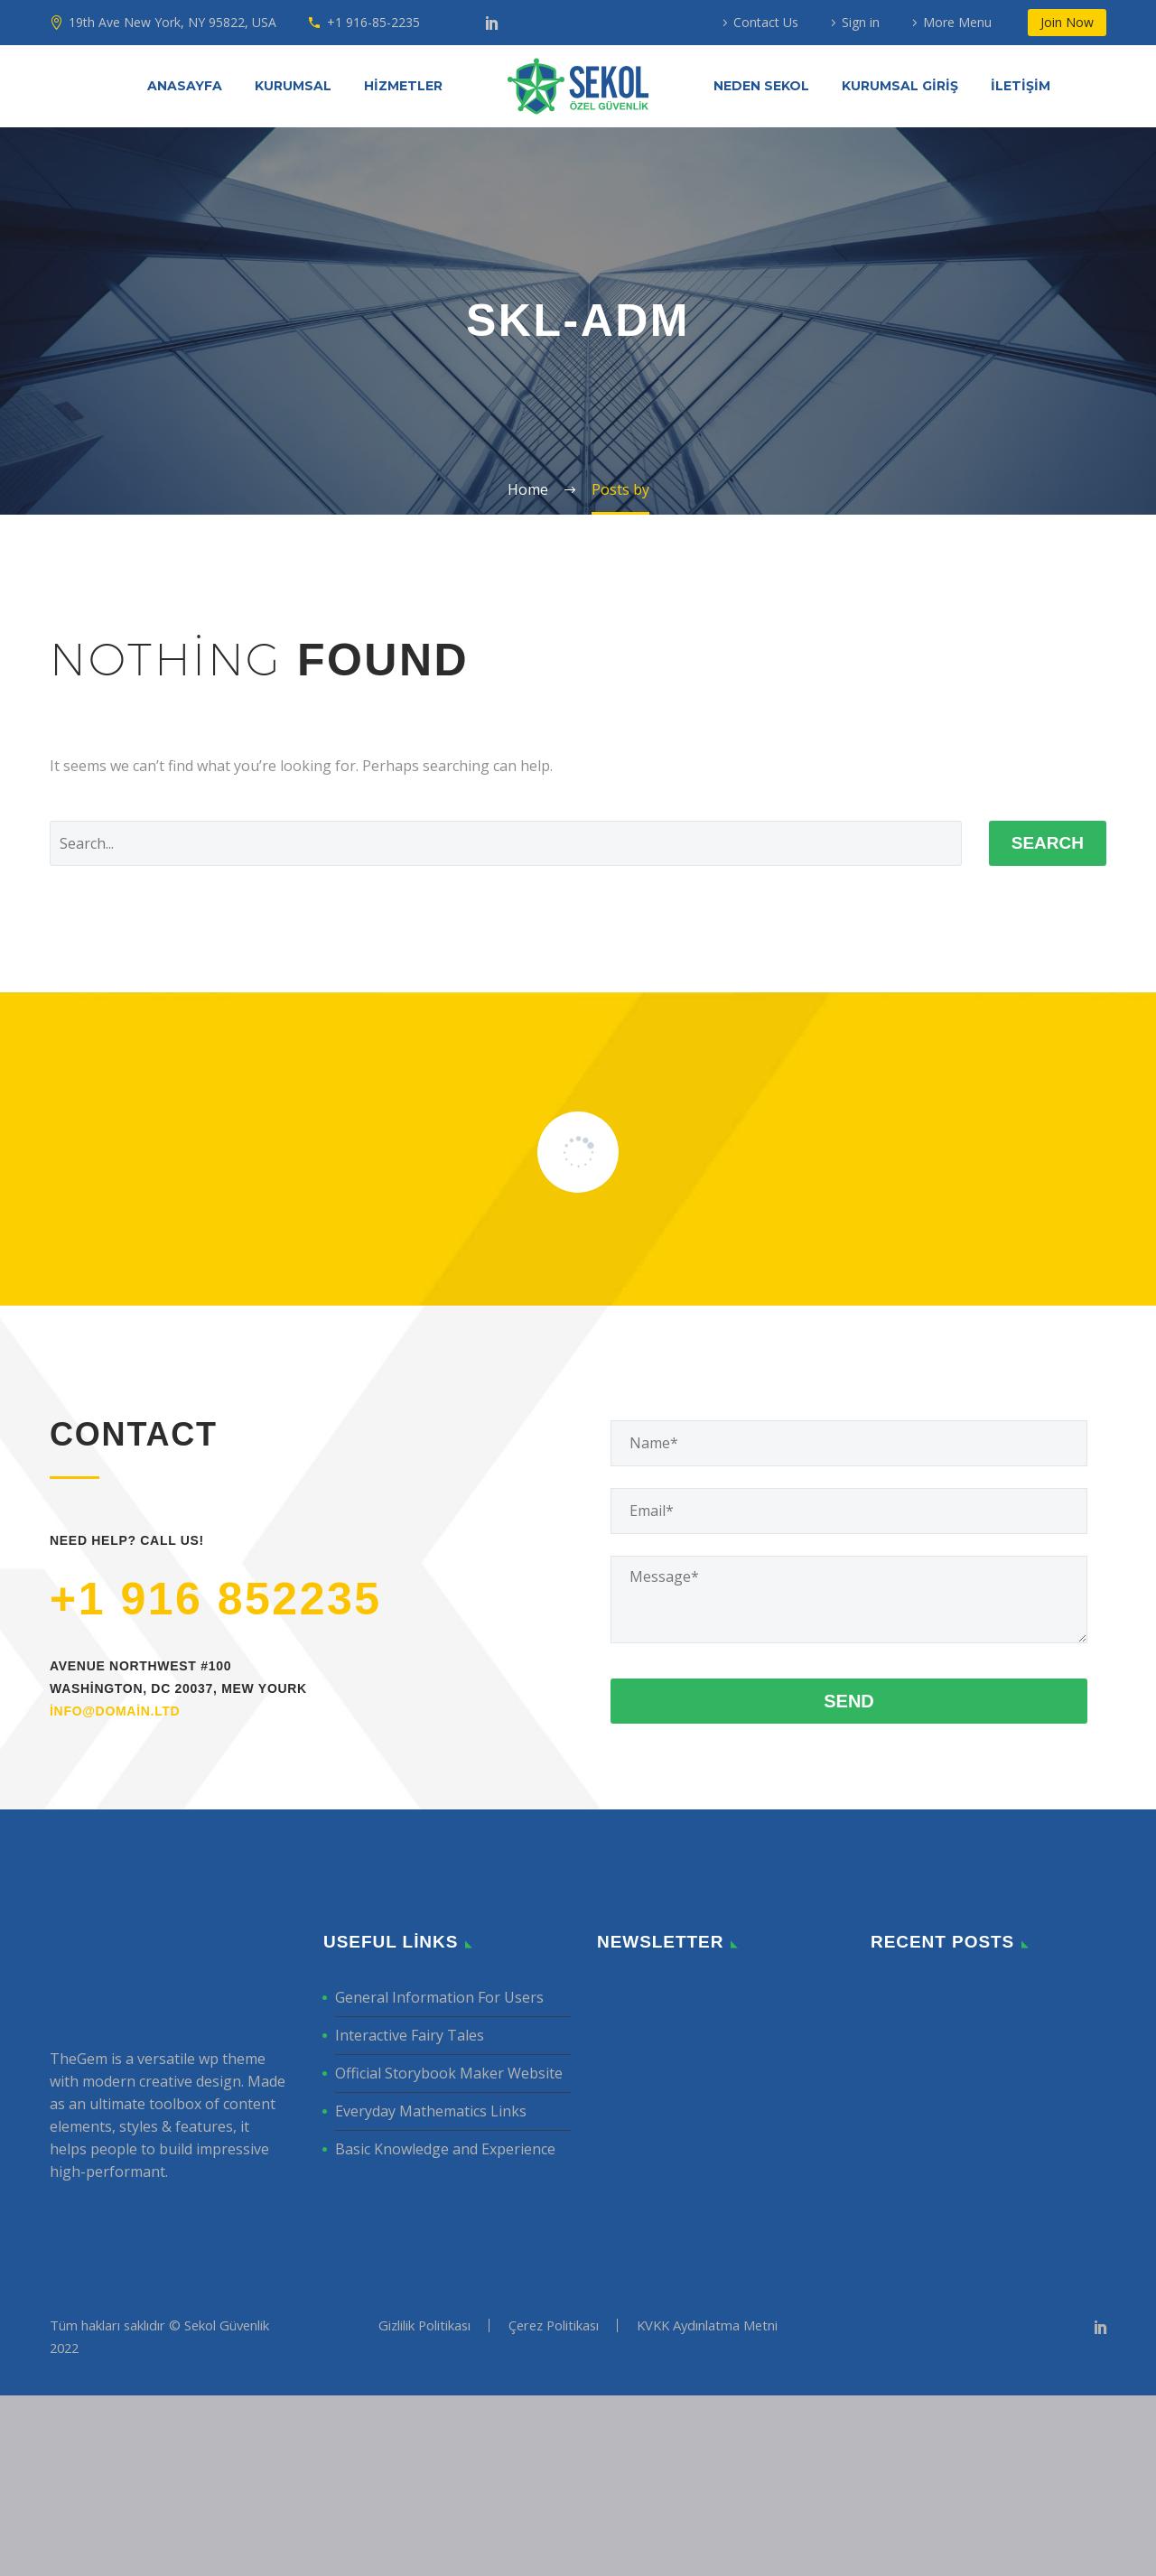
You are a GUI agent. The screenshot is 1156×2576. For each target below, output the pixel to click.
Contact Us (765, 22)
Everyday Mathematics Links (431, 2292)
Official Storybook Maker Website (449, 2254)
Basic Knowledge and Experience (445, 2329)
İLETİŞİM (1020, 86)
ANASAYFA (184, 86)
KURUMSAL (293, 86)
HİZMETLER (403, 86)
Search (1048, 842)
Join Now (1067, 22)
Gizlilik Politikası (424, 2506)
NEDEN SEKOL (761, 86)
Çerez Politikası (553, 2506)
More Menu (957, 22)
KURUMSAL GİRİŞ (900, 86)
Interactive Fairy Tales (409, 2216)
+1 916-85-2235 (373, 22)
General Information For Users (439, 2178)
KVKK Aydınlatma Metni (707, 2506)
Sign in (861, 22)
